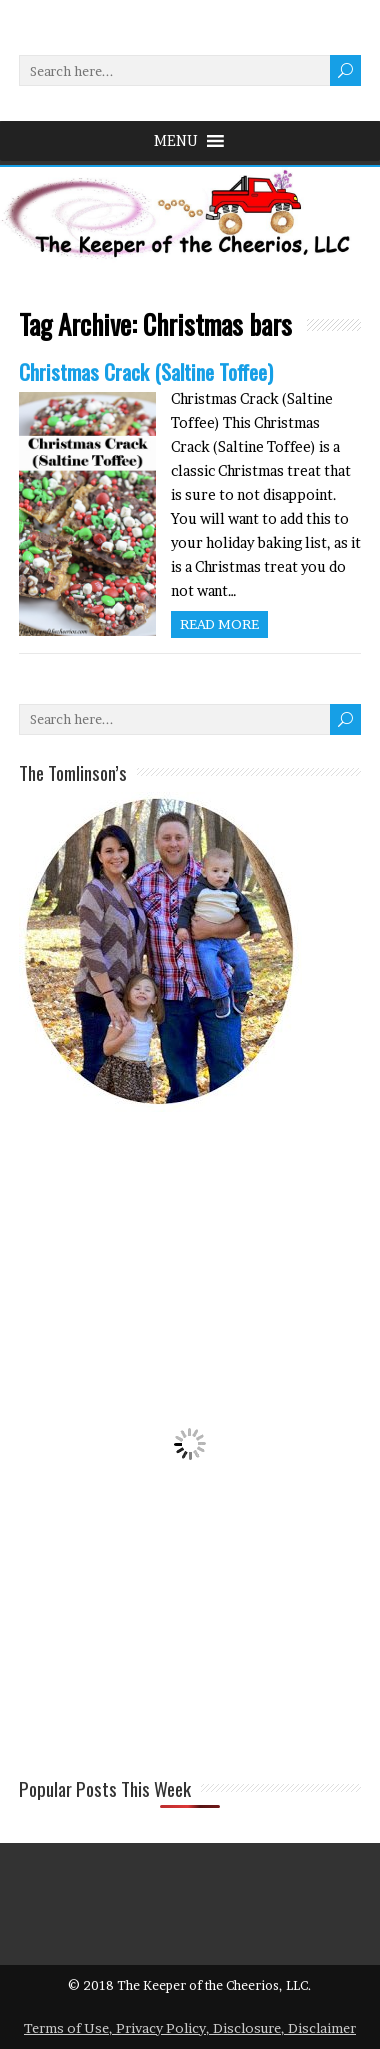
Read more (219, 624)
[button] (176, 141)
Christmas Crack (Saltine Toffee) (146, 371)
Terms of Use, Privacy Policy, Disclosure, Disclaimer (190, 2028)
